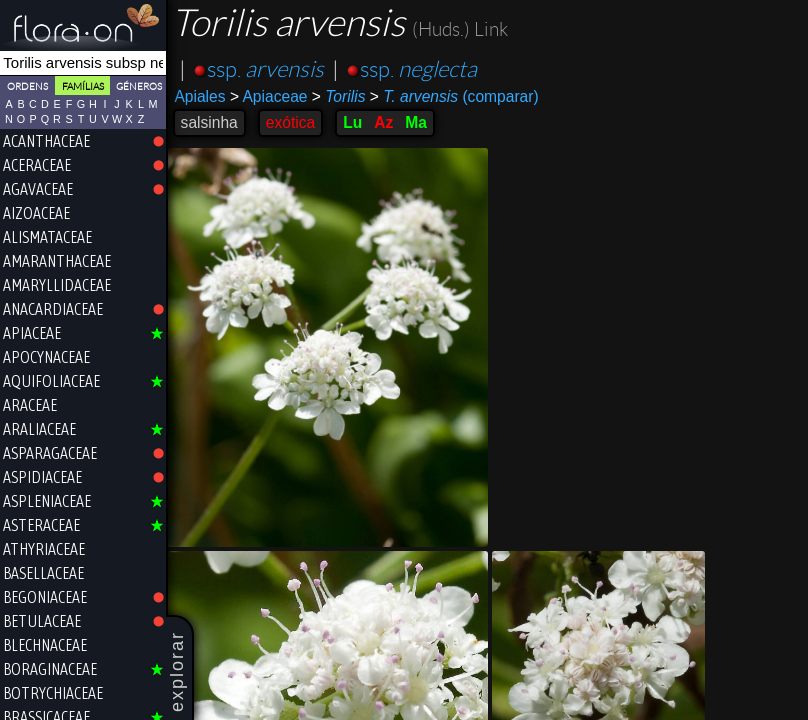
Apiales (201, 96)
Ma (418, 122)
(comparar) (455, 97)
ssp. (266, 69)
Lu (354, 122)
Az (385, 122)
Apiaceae (270, 96)
